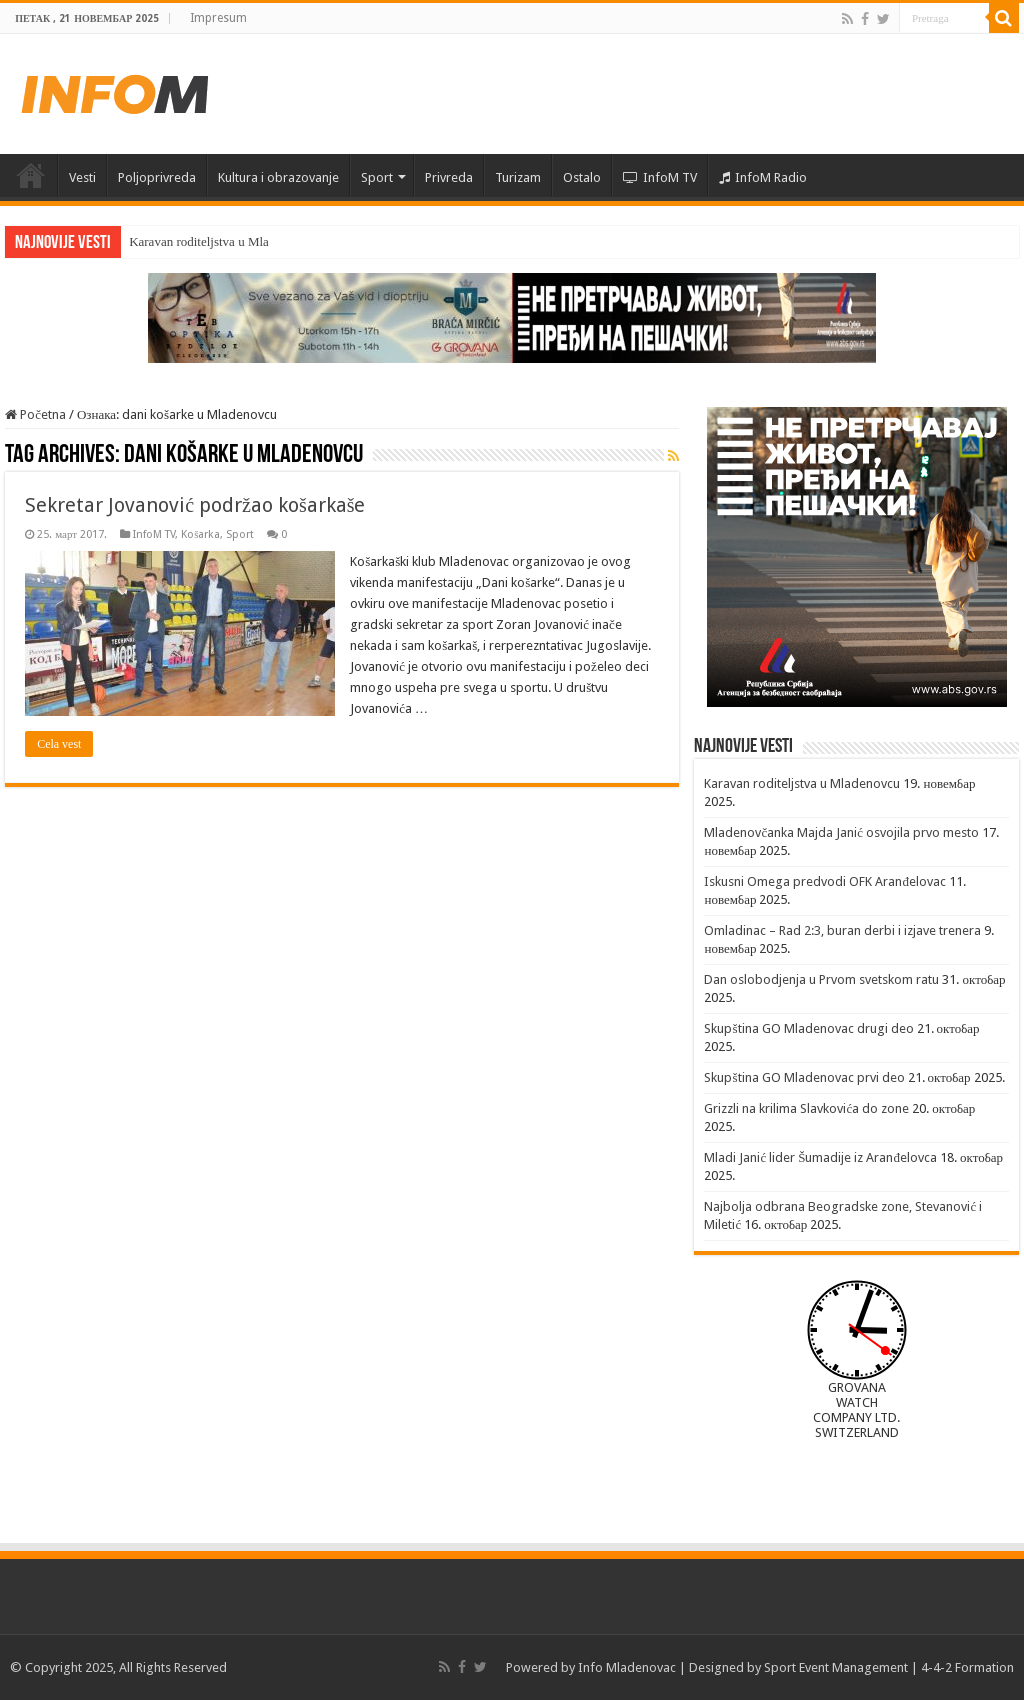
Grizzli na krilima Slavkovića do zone (806, 1108)
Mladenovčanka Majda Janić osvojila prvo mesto (841, 832)
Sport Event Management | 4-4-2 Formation (889, 1667)
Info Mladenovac (627, 1667)
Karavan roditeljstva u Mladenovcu (802, 783)
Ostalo (582, 177)
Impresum (218, 18)
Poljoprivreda (157, 177)
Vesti (82, 177)
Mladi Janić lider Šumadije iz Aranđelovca (820, 1157)
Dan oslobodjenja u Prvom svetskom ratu (821, 979)
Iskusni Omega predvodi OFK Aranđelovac (825, 881)
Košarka (200, 534)
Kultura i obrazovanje (278, 177)
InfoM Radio (763, 177)
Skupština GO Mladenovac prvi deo (804, 1077)
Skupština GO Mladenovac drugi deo (808, 1028)
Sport (377, 177)
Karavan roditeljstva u (187, 241)
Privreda (449, 177)
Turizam (518, 177)
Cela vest (59, 744)
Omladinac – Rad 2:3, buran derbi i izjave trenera (842, 930)
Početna (31, 175)
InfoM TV (660, 177)
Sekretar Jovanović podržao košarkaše (195, 505)
